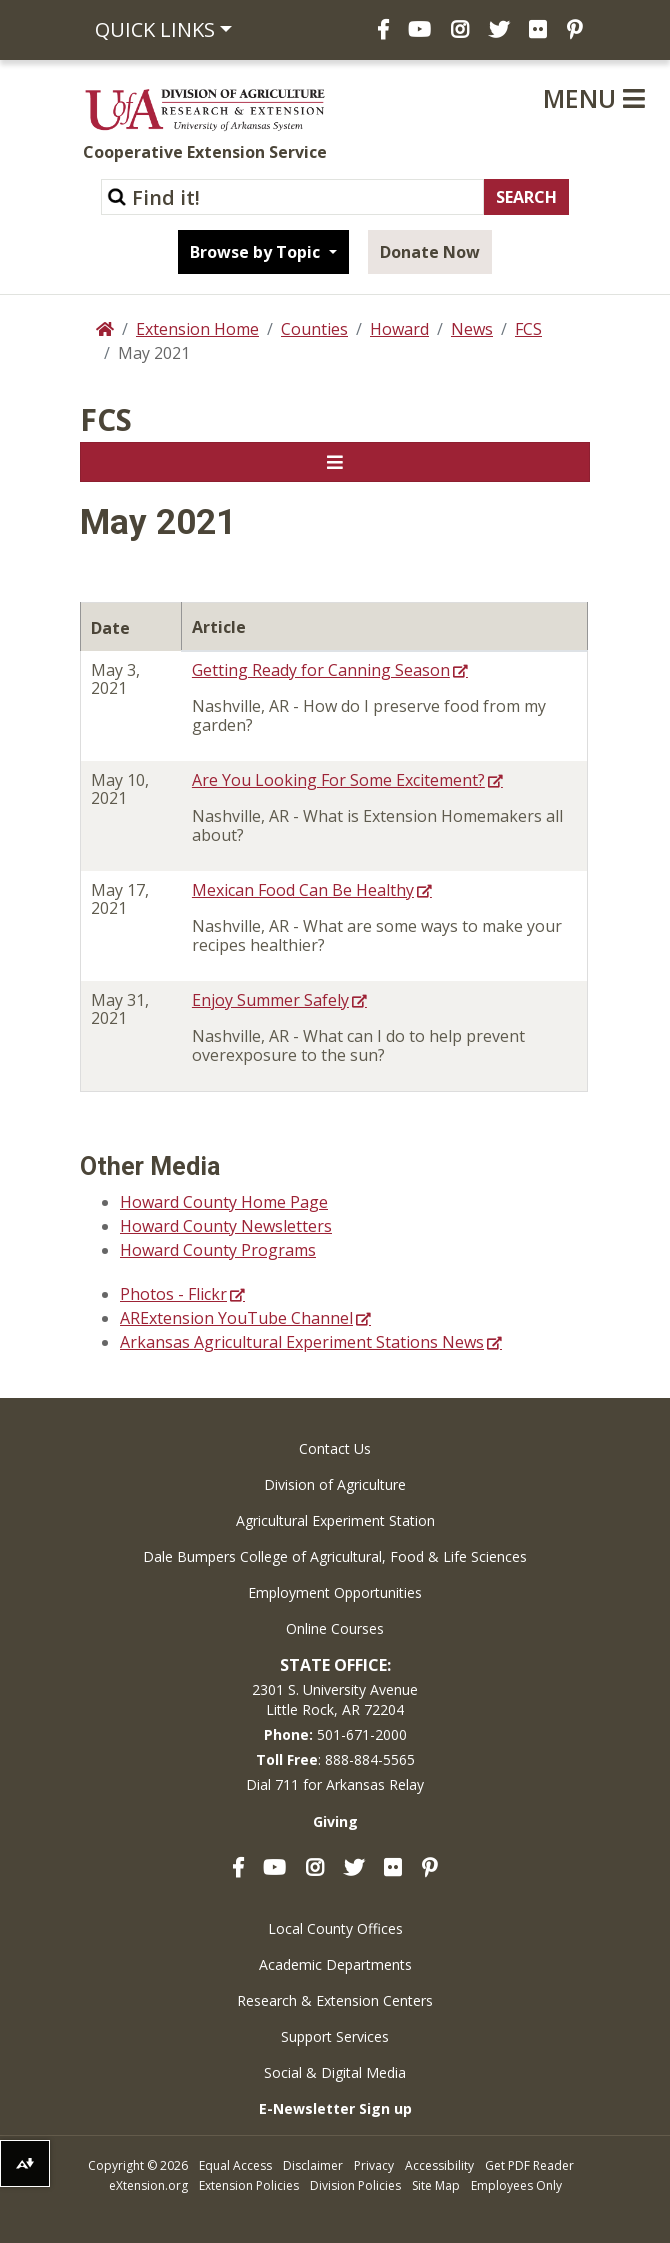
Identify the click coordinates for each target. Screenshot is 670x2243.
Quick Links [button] (155, 29)
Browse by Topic (257, 252)
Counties (314, 329)
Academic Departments (335, 1964)
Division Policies (355, 2185)
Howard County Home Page (224, 1202)
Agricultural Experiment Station (335, 1520)
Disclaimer (313, 2165)
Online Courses (335, 1628)
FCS (528, 329)
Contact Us (335, 1448)
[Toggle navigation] (335, 462)
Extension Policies (249, 2185)
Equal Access (235, 2165)
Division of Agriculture (335, 1484)
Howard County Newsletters (226, 1226)
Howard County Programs (218, 1250)
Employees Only (516, 2185)
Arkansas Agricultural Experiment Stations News (302, 1342)
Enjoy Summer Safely (270, 1000)
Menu (594, 98)
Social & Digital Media (335, 2072)
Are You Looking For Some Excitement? (338, 780)
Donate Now (430, 252)
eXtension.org (148, 2185)
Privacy (374, 2165)
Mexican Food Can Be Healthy (303, 890)
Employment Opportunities (335, 1592)
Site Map (436, 2185)
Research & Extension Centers (335, 2000)
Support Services (335, 2036)
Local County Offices (335, 1928)
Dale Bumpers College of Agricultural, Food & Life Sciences (335, 1556)
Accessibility (439, 2165)
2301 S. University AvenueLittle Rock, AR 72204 (335, 1699)
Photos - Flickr (173, 1294)
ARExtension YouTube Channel (236, 1318)
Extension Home (197, 329)
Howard (399, 329)
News (472, 329)
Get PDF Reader (529, 2165)
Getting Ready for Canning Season (321, 670)
